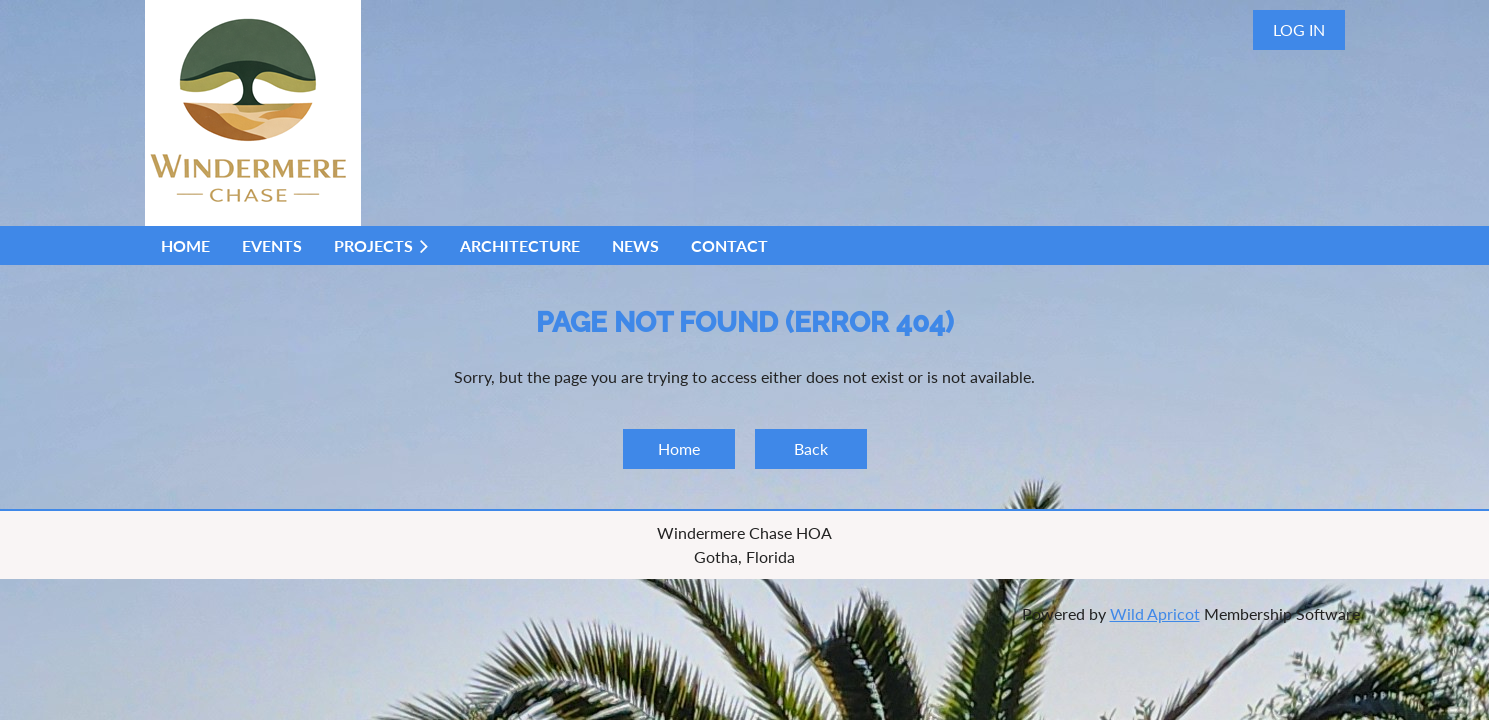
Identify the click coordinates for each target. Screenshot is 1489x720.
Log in (1299, 29)
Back (811, 448)
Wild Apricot (1155, 613)
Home (679, 448)
